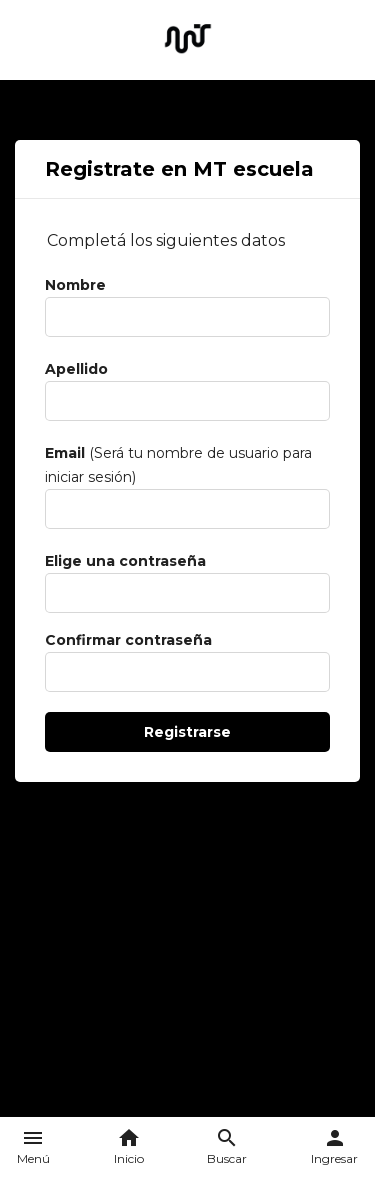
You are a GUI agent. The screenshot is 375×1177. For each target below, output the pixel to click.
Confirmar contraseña (128, 640)
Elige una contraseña (125, 561)
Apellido (76, 369)
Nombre (75, 285)
